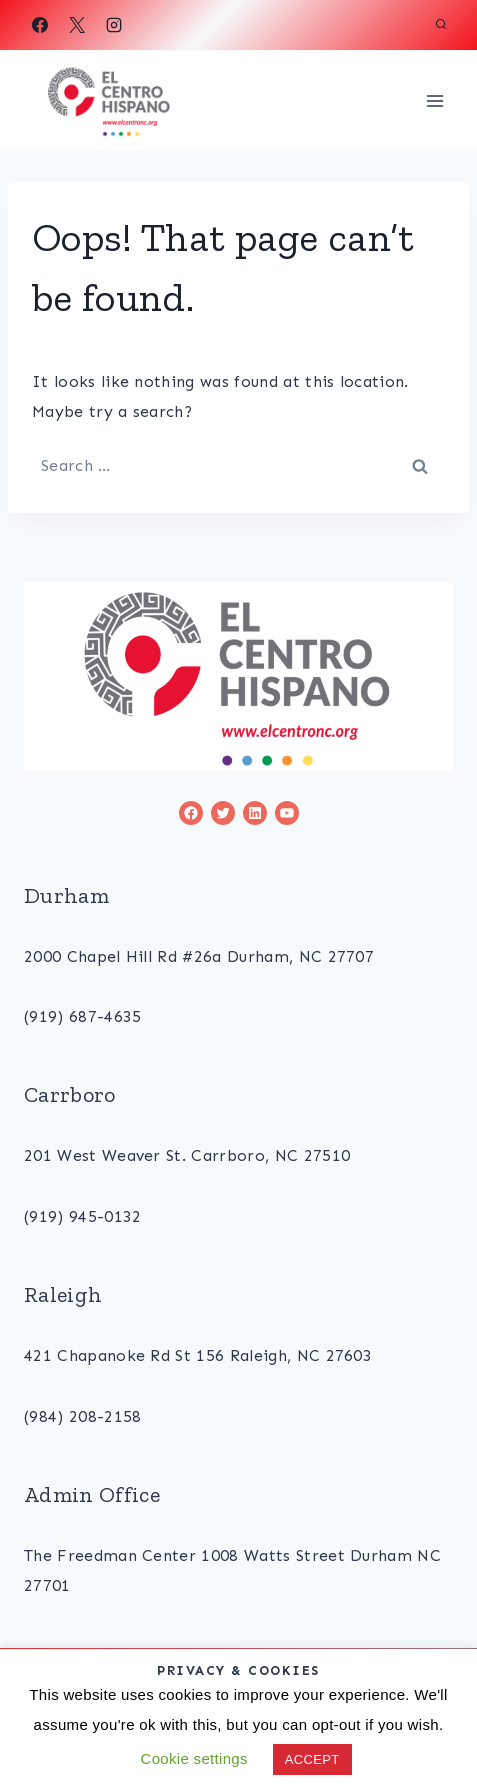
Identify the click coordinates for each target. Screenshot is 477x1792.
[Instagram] (114, 25)
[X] (77, 25)
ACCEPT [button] (312, 1759)
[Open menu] (434, 100)
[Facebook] (40, 25)
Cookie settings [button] (193, 1758)
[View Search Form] (441, 25)
